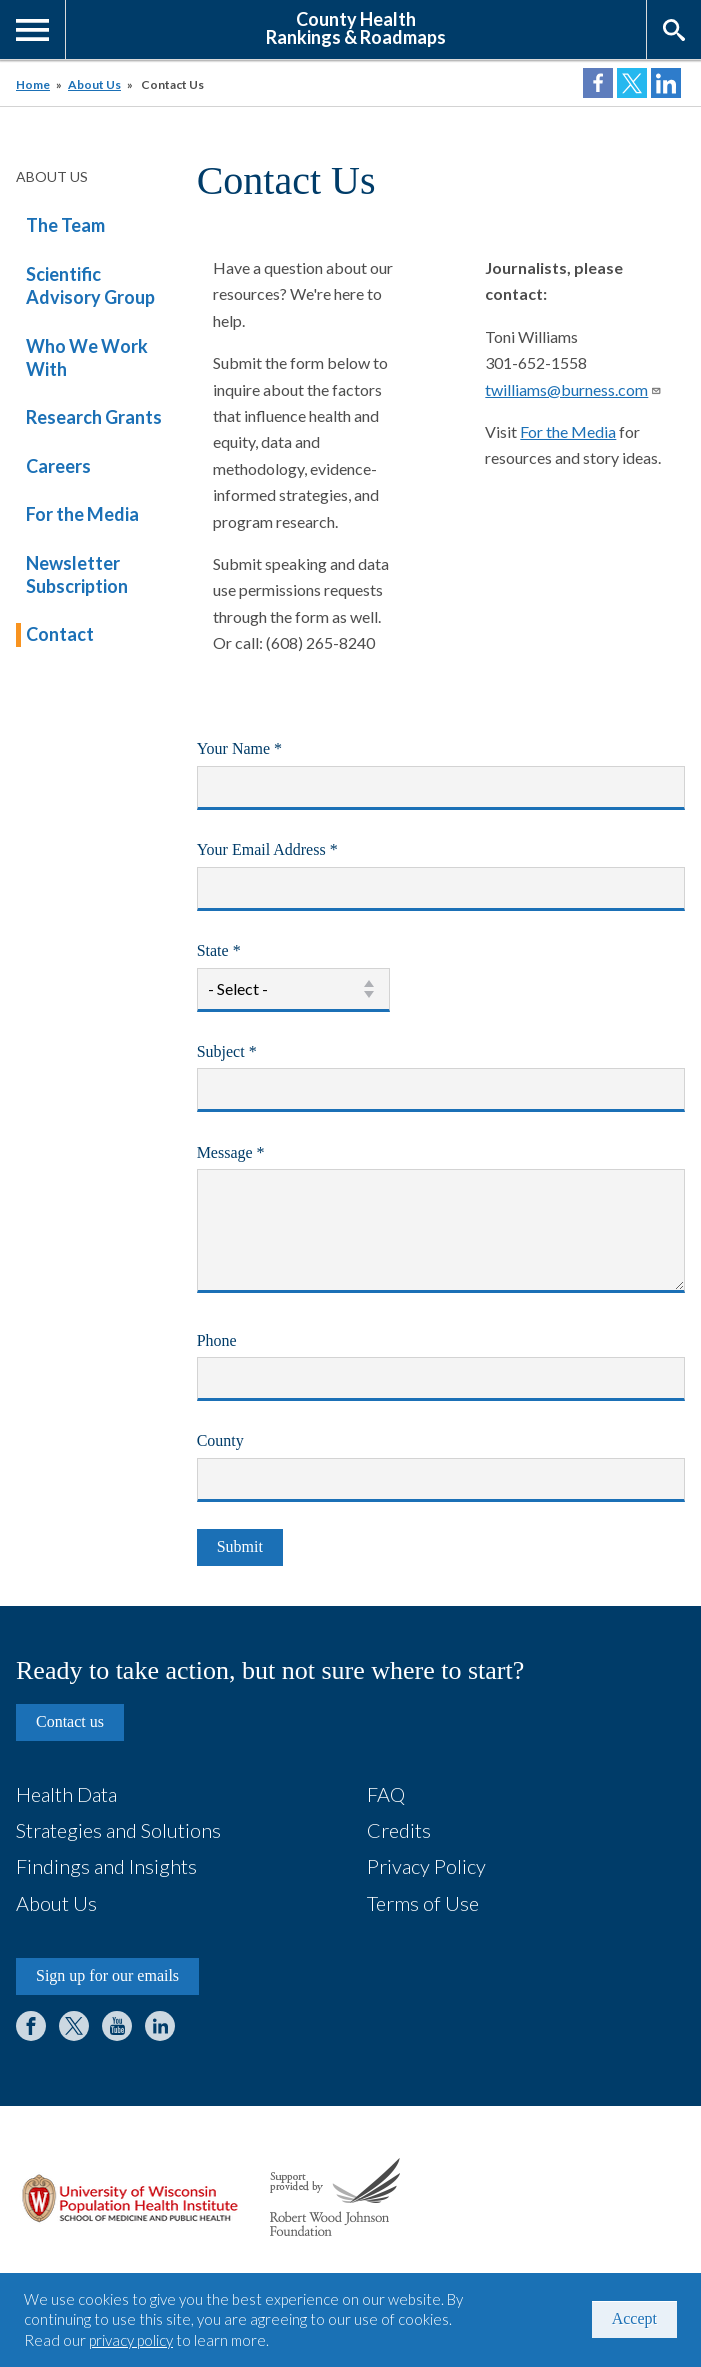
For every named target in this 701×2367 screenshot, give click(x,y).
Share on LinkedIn (666, 83)
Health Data (66, 1794)
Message (259, 1155)
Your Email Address (296, 852)
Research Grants (94, 417)
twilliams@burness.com (573, 389)
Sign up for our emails (107, 1975)
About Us (94, 84)
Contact (60, 634)
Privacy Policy (426, 1866)
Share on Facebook (598, 83)
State (247, 953)
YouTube (117, 2026)
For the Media (82, 514)
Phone (217, 1340)
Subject (255, 1054)
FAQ (386, 1794)
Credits (399, 1830)
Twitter (74, 2026)
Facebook (31, 2026)
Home (33, 84)
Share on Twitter (632, 83)
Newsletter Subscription (77, 574)
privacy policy (131, 2340)
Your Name (268, 751)
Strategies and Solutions (118, 1830)
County (220, 1440)
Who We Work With (87, 357)
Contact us (70, 1721)
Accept (634, 2318)
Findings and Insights (106, 1866)
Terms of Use (423, 1903)
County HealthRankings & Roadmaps (356, 27)
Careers (58, 466)
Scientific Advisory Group (90, 285)
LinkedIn (160, 2026)
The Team (65, 225)
